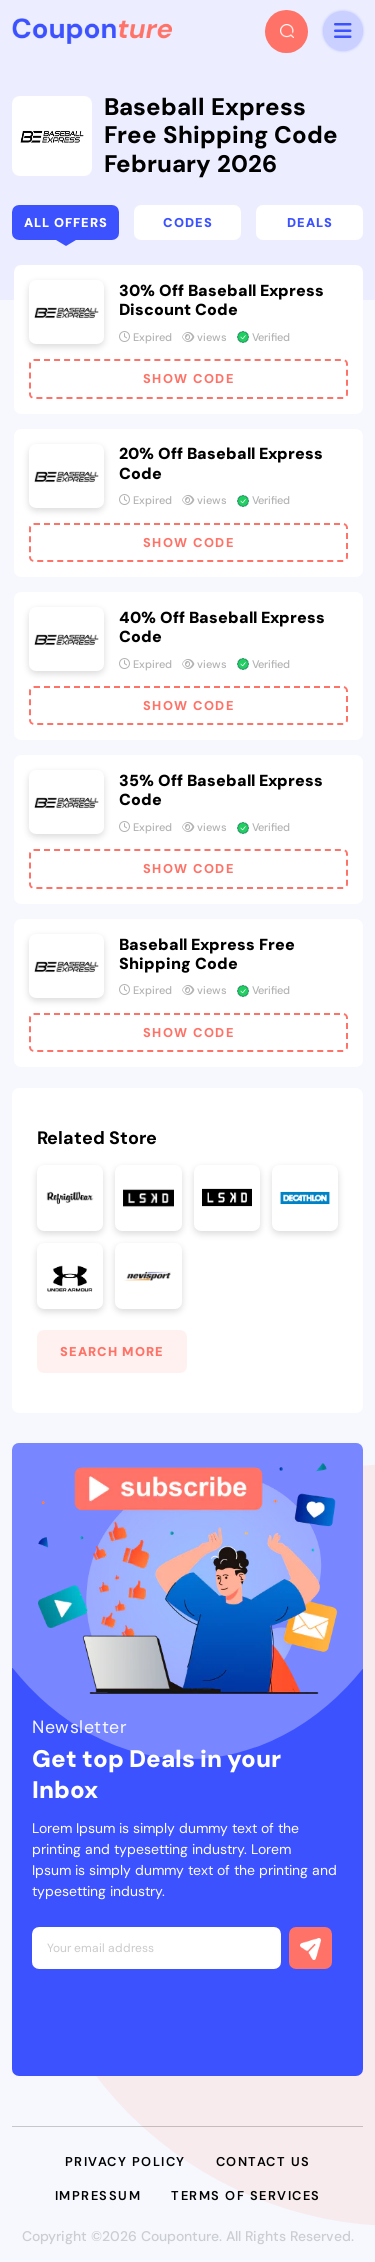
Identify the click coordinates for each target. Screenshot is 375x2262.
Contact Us (263, 2161)
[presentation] (184, 2017)
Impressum (98, 2195)
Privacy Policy (125, 2161)
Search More (112, 1351)
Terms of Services (246, 2195)
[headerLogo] (92, 31)
